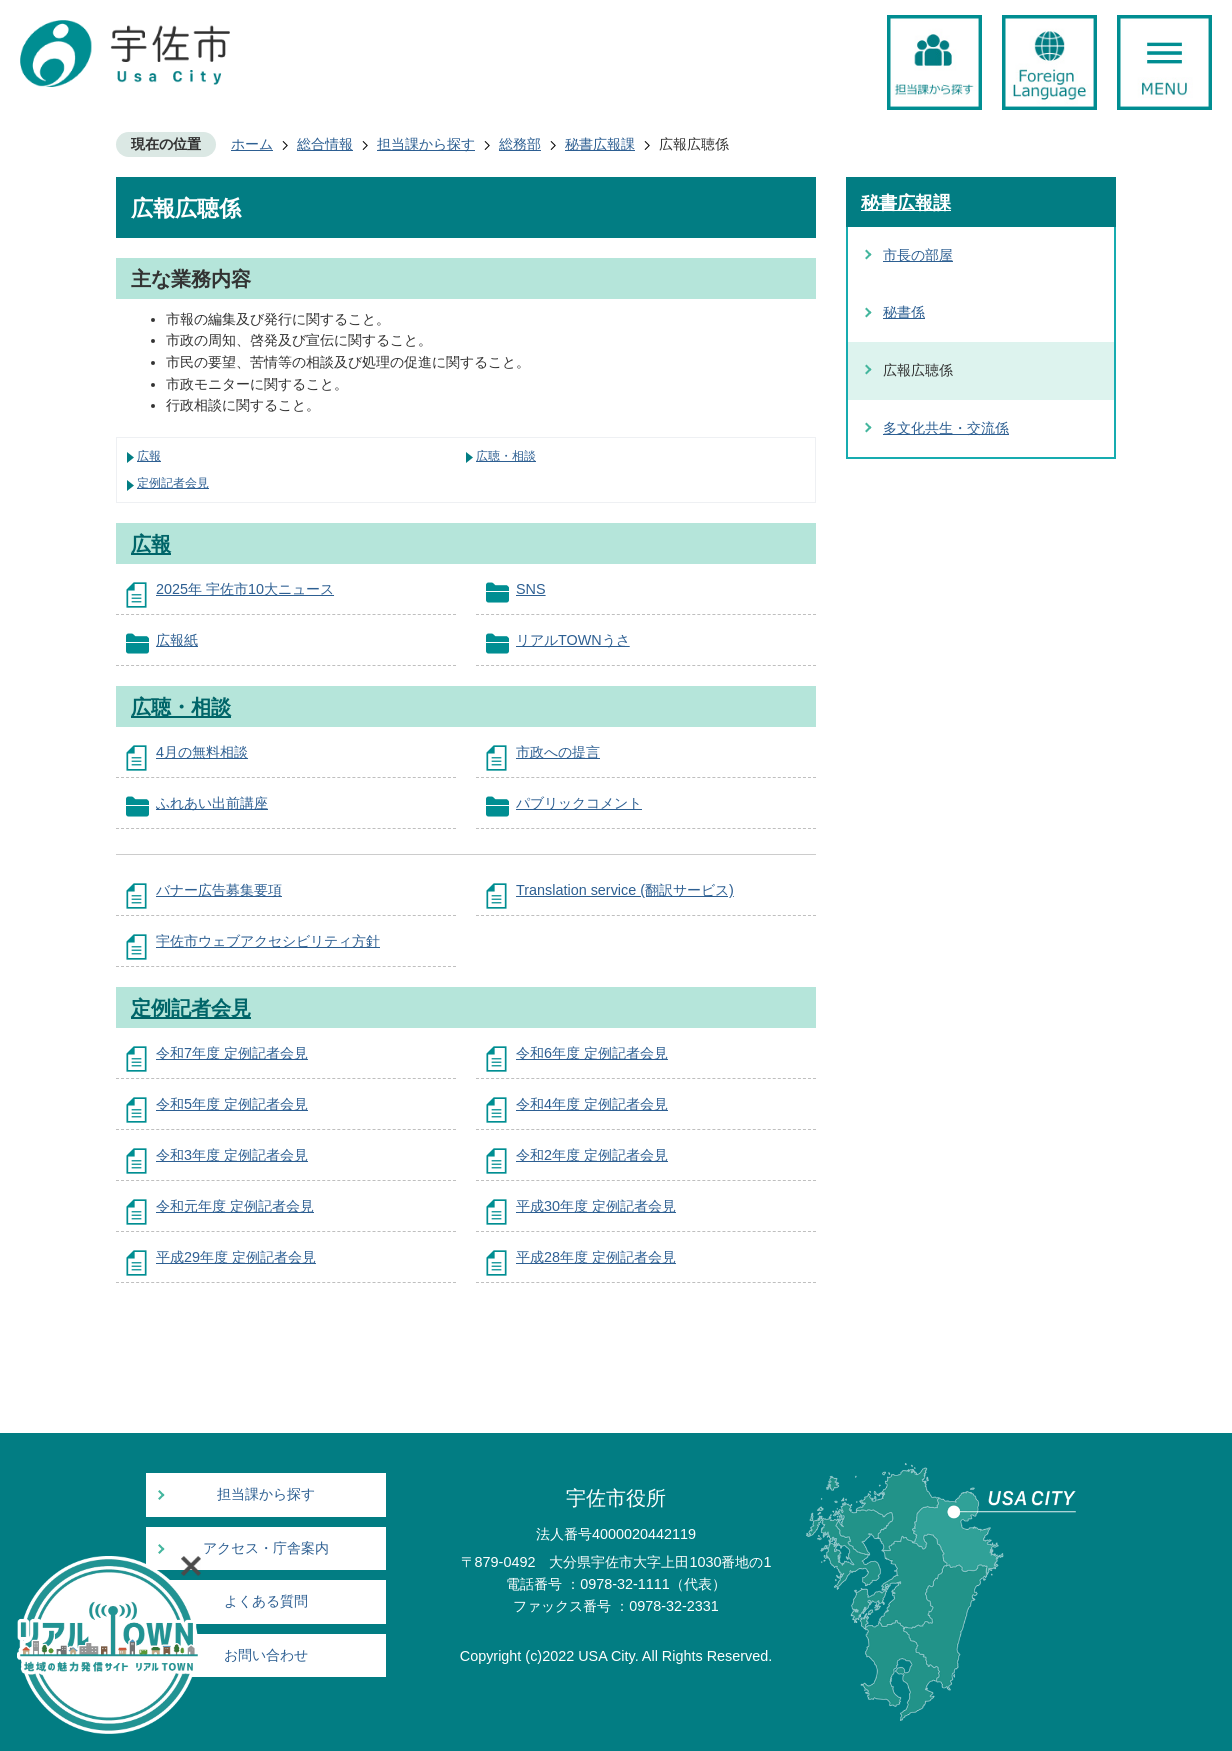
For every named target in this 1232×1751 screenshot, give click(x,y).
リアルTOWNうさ (573, 640)
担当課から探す (426, 144)
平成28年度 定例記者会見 (596, 1257)
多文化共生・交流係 (946, 428)
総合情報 (325, 144)
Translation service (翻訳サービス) (625, 890)
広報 (149, 456)
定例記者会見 (173, 483)
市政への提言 (558, 752)
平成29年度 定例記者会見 (236, 1257)
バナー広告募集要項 (219, 890)
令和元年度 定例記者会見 (235, 1206)
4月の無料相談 (202, 752)
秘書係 (904, 312)
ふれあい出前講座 (212, 803)
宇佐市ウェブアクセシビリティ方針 (268, 941)
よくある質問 (266, 1601)
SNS (531, 589)
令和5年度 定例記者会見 (232, 1104)
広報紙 (177, 640)
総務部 (520, 144)
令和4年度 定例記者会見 (592, 1104)
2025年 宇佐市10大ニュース (245, 589)
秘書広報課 (600, 144)
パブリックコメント (579, 803)
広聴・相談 (506, 456)
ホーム (252, 144)
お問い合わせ (266, 1655)
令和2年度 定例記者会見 (592, 1155)
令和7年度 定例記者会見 (232, 1053)
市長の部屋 (918, 255)
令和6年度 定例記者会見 (592, 1053)
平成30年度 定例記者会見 (596, 1206)
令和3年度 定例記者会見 (232, 1155)
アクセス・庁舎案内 (266, 1548)
